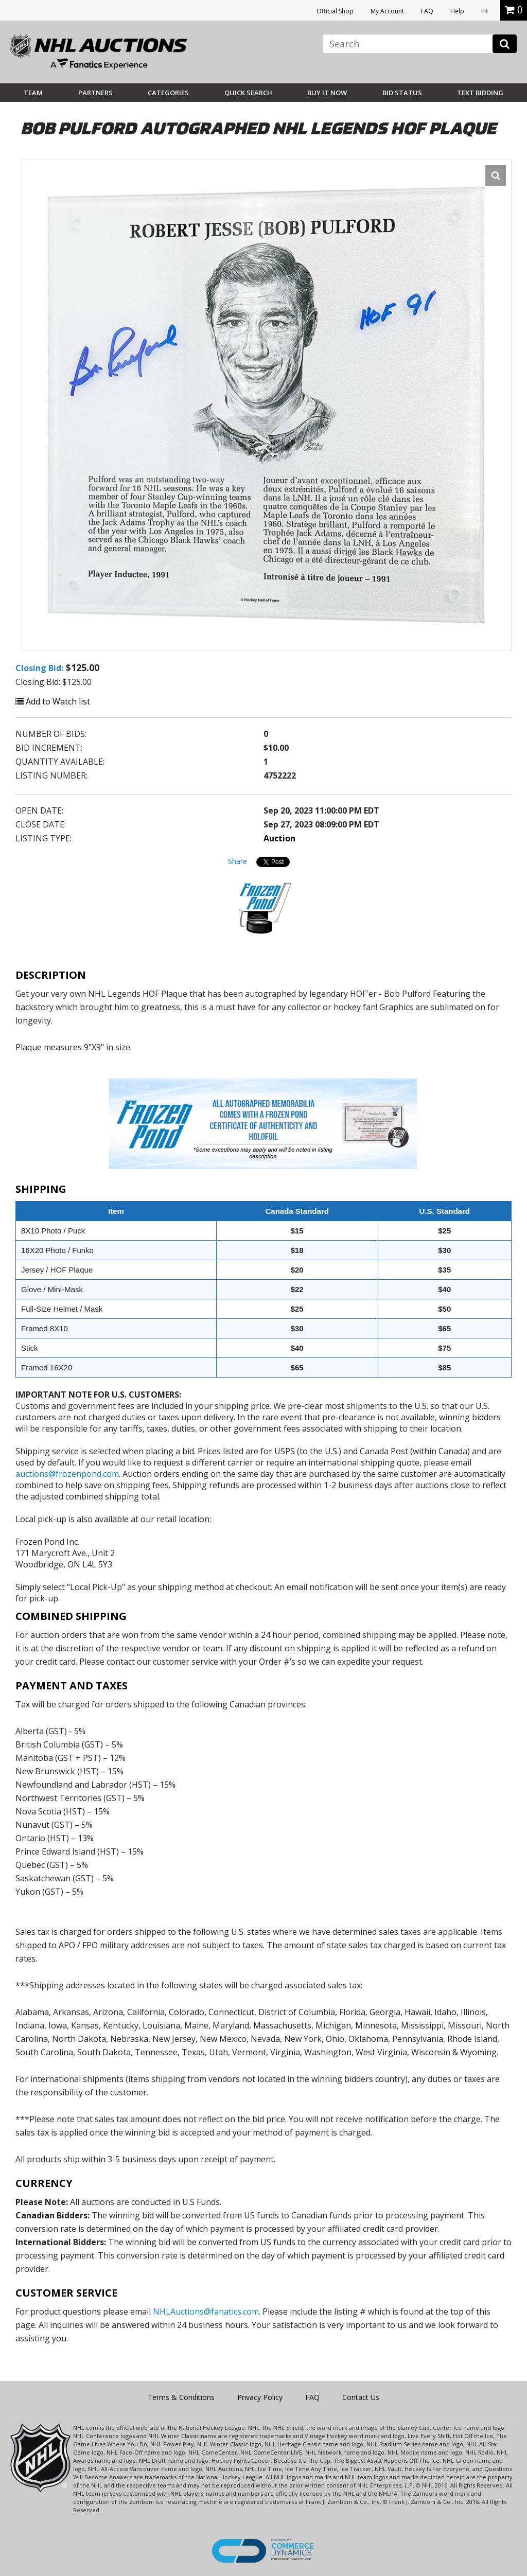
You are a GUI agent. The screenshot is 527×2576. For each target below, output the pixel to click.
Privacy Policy (260, 2397)
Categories (168, 92)
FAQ (427, 11)
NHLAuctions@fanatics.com (206, 2311)
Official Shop (335, 11)
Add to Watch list (52, 701)
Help (457, 11)
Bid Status (402, 92)
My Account (387, 11)
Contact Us (360, 2397)
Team (33, 92)
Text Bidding (480, 92)
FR (484, 11)
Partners (95, 92)
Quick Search (248, 92)
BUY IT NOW (327, 92)
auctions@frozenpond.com (67, 1473)
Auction (279, 838)
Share (237, 861)
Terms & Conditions (181, 2397)
